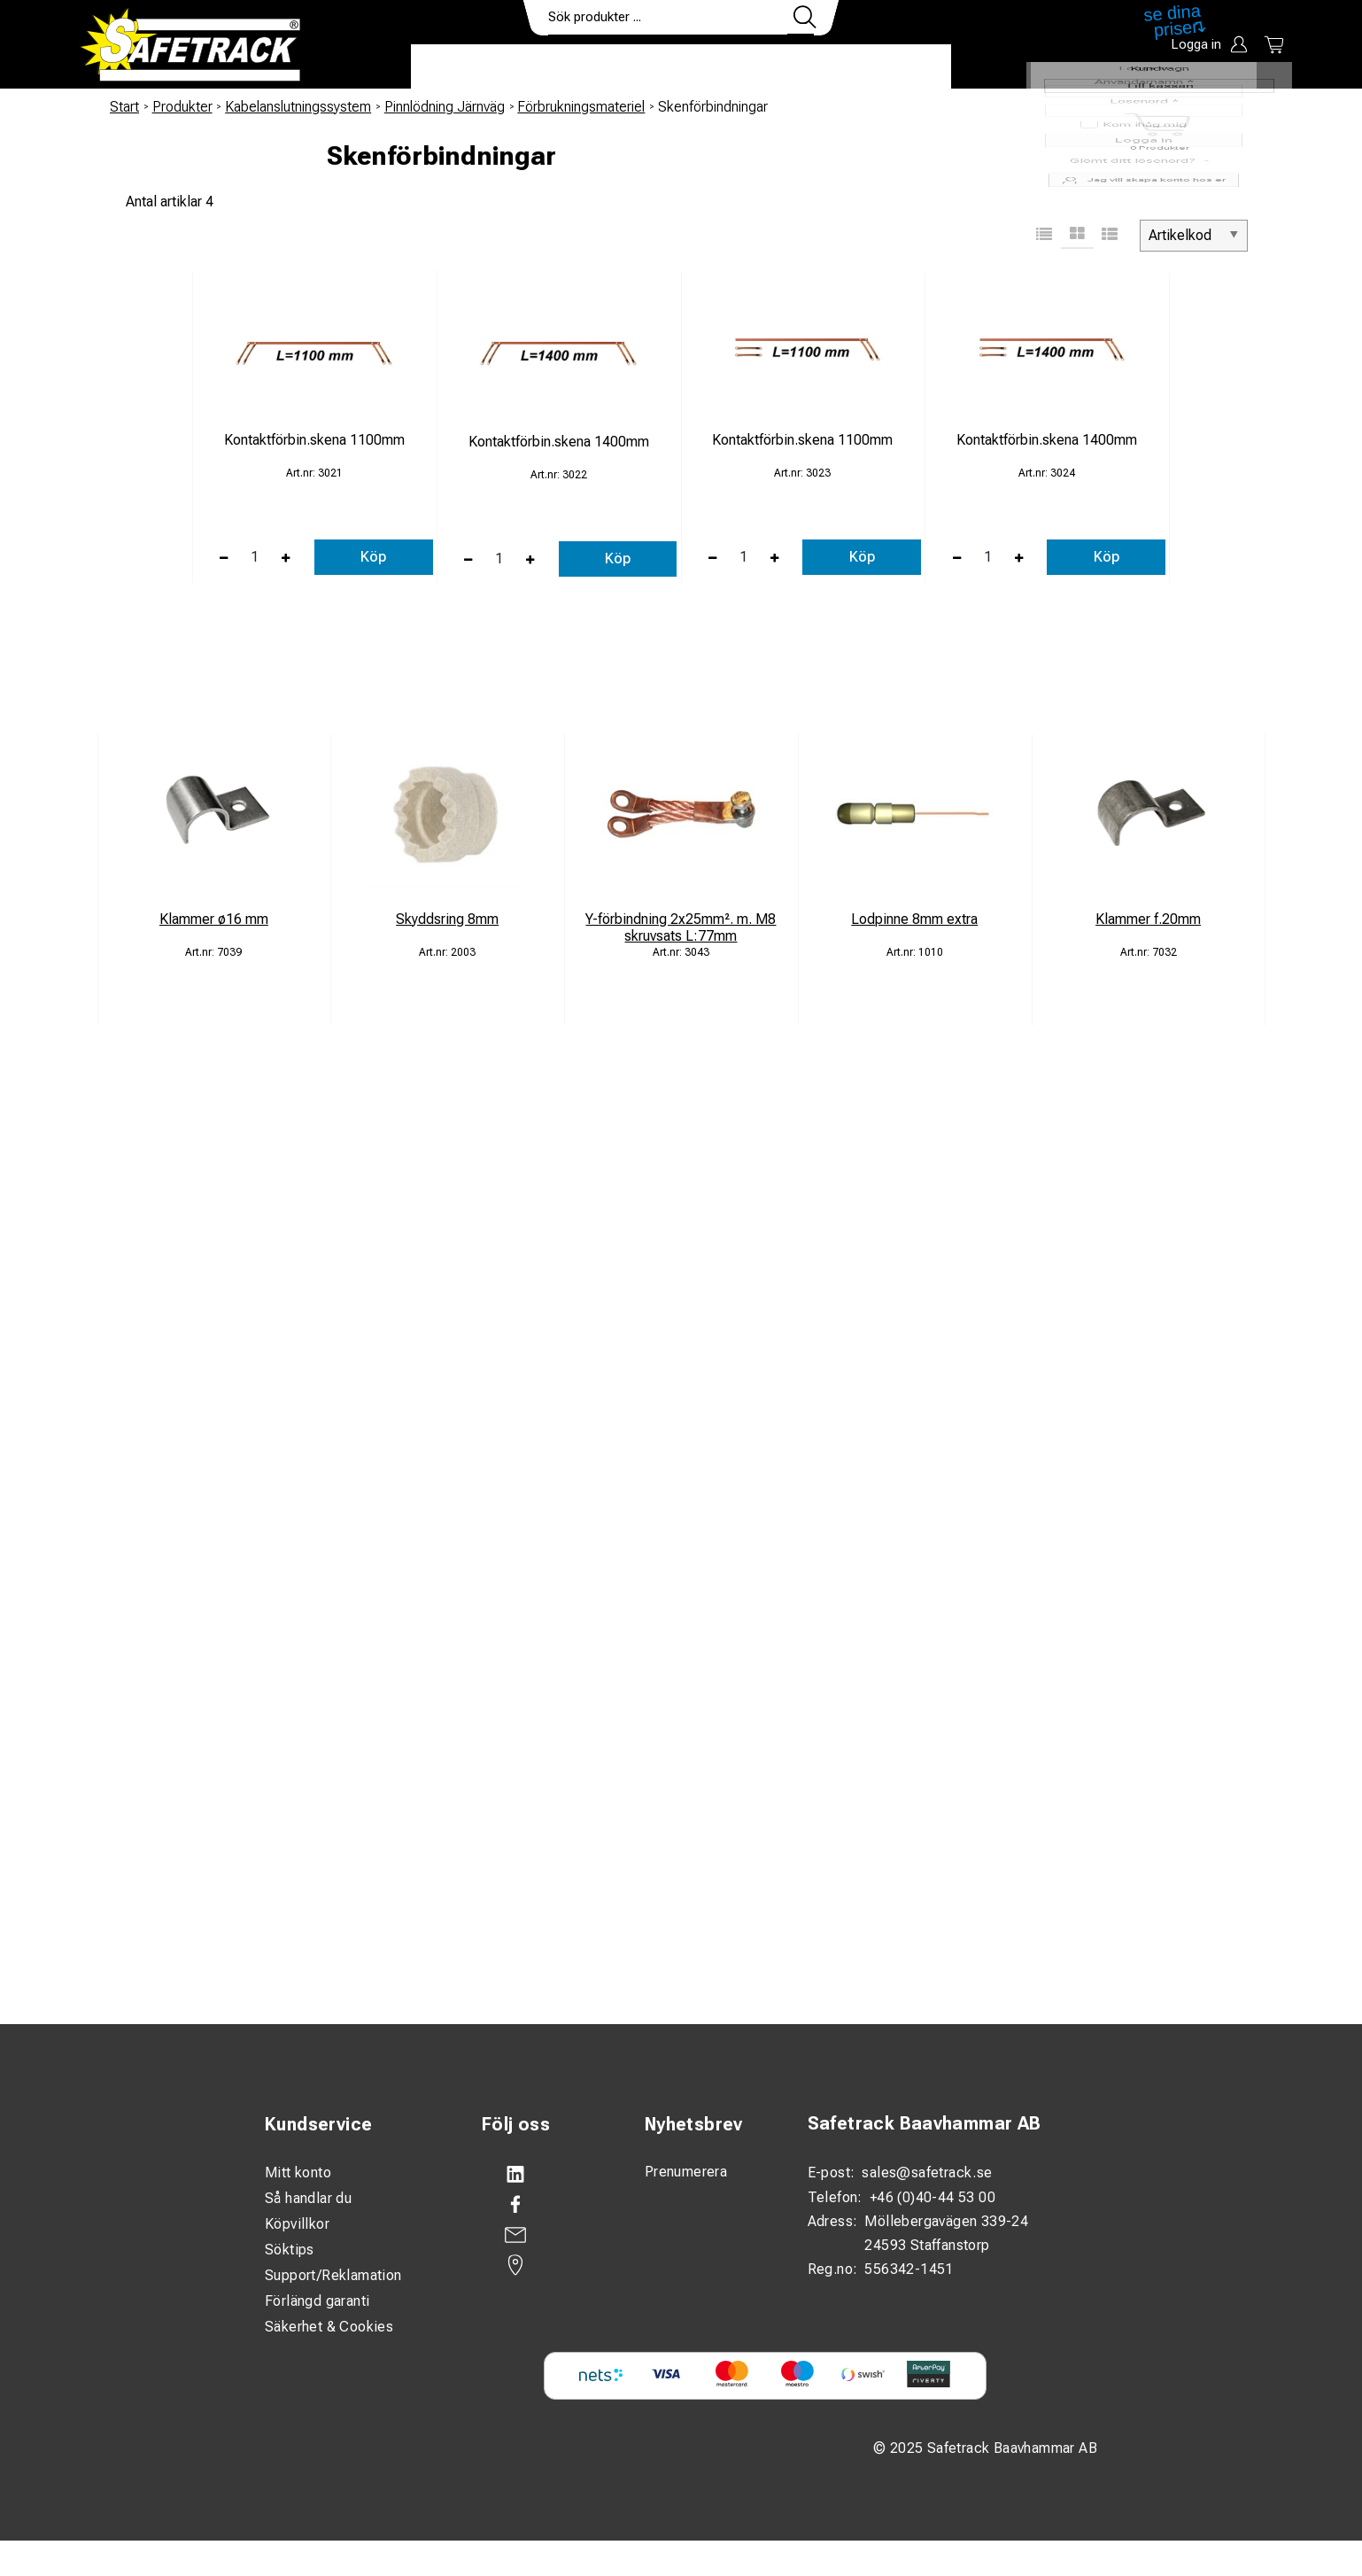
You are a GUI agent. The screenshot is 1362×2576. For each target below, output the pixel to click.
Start (124, 106)
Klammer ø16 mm (213, 919)
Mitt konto (298, 2172)
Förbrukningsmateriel (581, 106)
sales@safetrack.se (927, 2172)
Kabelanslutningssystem (298, 106)
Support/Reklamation (333, 2275)
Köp (373, 556)
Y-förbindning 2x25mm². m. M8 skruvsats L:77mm (680, 927)
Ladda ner (899, 67)
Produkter (466, 67)
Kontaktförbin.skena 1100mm (314, 439)
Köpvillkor (297, 2223)
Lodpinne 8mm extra (914, 919)
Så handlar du (308, 2198)
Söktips (289, 2249)
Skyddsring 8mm (447, 919)
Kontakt (800, 67)
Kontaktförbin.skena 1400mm (558, 441)
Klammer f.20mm (1148, 919)
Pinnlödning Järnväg (444, 106)
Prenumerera (686, 2171)
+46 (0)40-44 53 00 (932, 2197)
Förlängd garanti (317, 2301)
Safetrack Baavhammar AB (924, 2124)
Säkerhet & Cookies (329, 2326)
